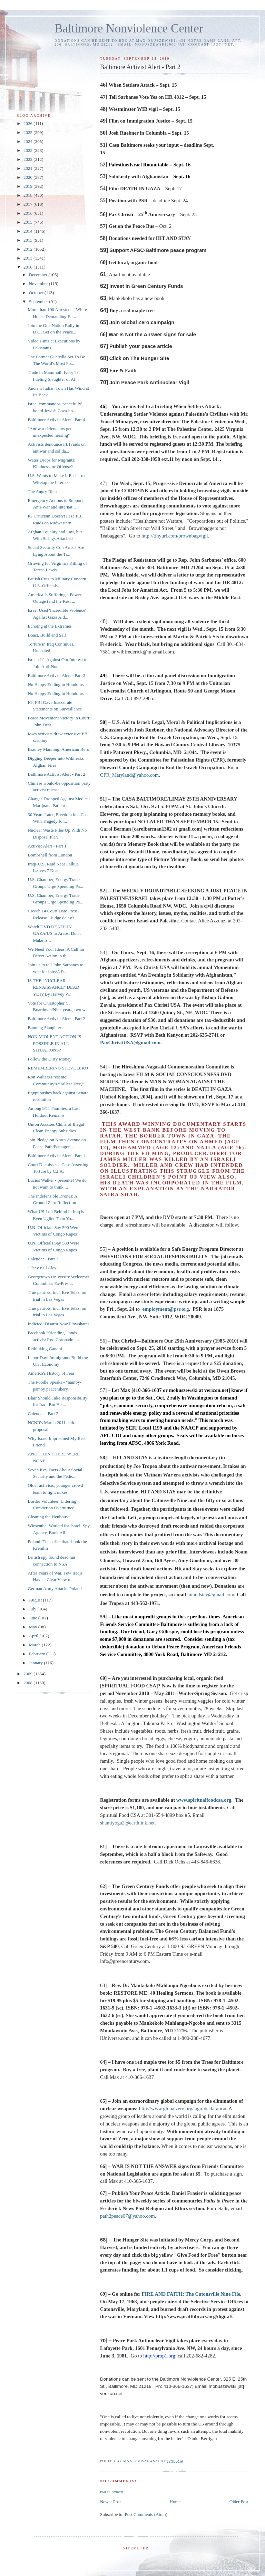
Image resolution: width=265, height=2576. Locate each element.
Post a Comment (111, 2492)
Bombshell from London (50, 855)
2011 (28, 258)
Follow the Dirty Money (49, 1059)
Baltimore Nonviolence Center (129, 28)
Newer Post (110, 2501)
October (37, 292)
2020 (28, 177)
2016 (28, 213)
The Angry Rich (42, 491)
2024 (28, 141)
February (37, 1653)
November (39, 283)
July (33, 1608)
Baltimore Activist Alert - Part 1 (56, 1155)
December (39, 274)
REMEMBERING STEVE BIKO (58, 1068)
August (36, 1599)
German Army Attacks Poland (54, 1588)
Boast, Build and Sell (47, 635)
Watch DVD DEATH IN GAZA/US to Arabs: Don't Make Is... (54, 933)
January (36, 1662)
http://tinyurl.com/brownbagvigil (174, 536)
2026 (28, 123)
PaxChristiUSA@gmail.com (130, 1042)
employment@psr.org (165, 1309)
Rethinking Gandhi (45, 1348)
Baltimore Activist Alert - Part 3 (56, 675)
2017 (28, 204)
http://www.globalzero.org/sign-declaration (182, 2108)
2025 (28, 132)
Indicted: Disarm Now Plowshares (58, 1323)
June (33, 1617)
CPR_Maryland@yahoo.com (129, 775)
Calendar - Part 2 (43, 1413)
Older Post (238, 2501)
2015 (28, 222)
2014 (28, 231)
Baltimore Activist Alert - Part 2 (56, 774)
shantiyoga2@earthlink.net (127, 1823)
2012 (28, 249)
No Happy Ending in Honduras (56, 684)
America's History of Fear (51, 1373)
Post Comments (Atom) (146, 2514)
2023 (28, 150)
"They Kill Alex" (43, 1267)
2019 (28, 186)
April (34, 1635)
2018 (28, 195)
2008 (28, 1682)
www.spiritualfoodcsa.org (204, 1800)
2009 (28, 1673)
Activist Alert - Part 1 (47, 846)
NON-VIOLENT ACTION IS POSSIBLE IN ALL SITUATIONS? (54, 1043)
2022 (28, 159)
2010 (28, 267)
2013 (28, 240)
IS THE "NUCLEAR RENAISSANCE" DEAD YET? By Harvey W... (53, 987)
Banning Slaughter (44, 1027)
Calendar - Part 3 (43, 1258)
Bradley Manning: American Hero (58, 749)
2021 (28, 168)
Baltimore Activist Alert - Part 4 (56, 419)
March (35, 1644)
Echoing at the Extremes (49, 626)
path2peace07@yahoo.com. (128, 2216)
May (33, 1626)
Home (175, 2501)
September (39, 301)
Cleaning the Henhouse (48, 1516)
